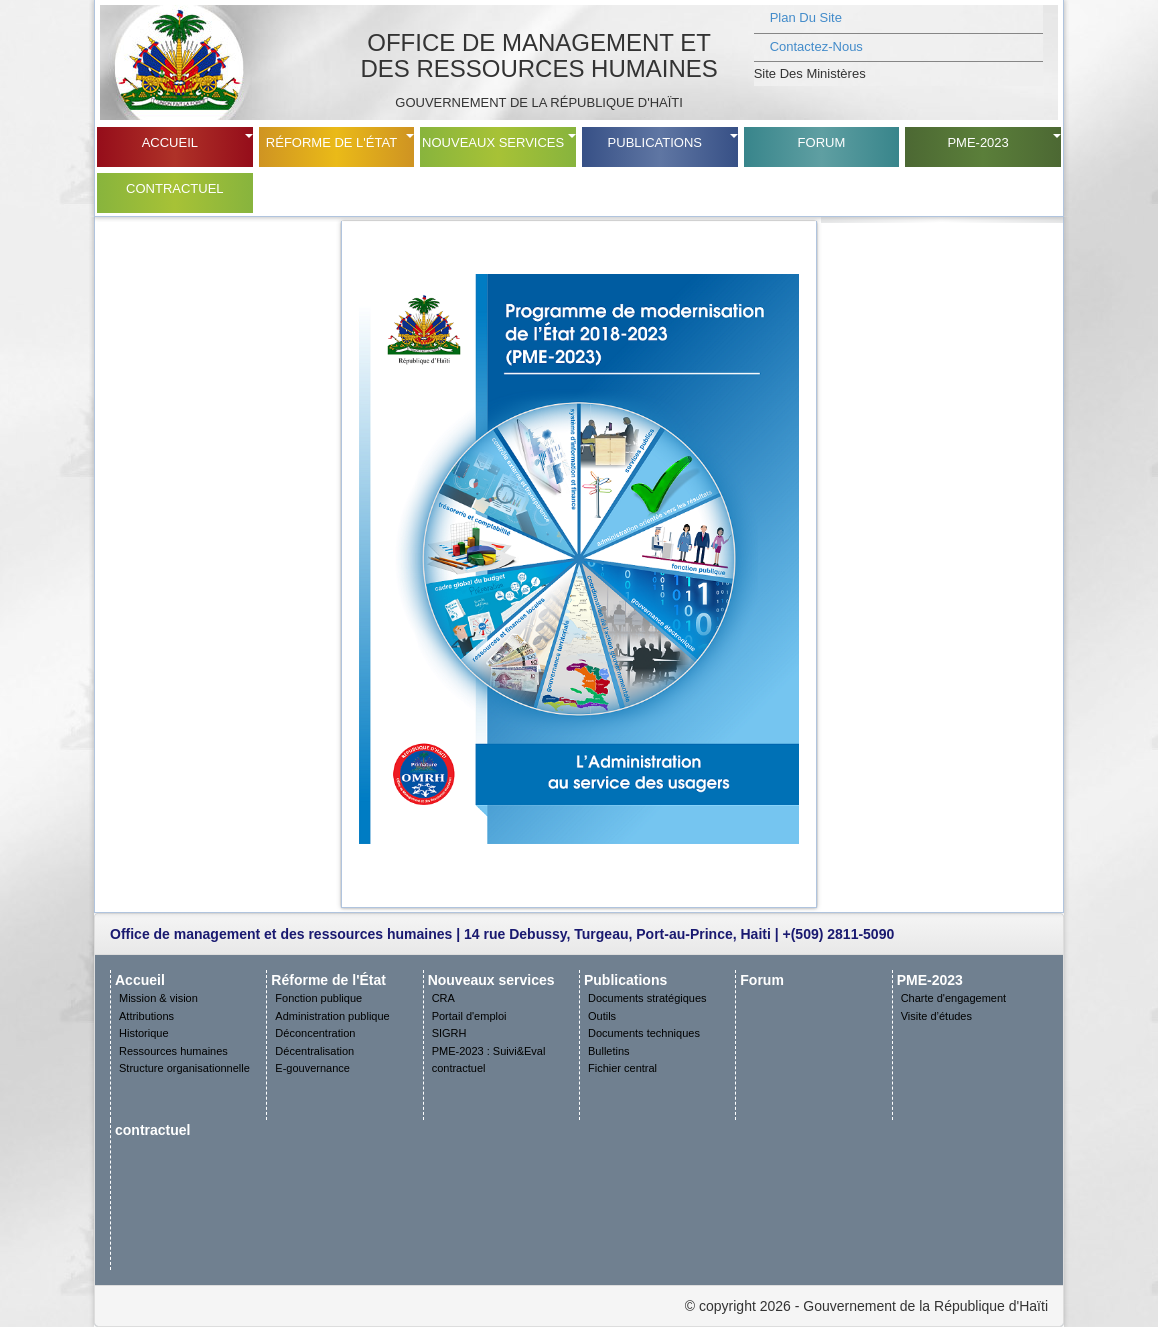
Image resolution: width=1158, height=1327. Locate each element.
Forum (822, 142)
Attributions (146, 1016)
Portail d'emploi (469, 1016)
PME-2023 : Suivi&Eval (489, 1051)
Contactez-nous (816, 46)
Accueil (170, 142)
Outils (602, 1016)
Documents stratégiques (647, 998)
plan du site (806, 17)
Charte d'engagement (953, 998)
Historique (144, 1033)
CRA (443, 998)
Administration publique (332, 1016)
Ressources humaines (173, 1051)
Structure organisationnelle (184, 1068)
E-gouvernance (312, 1068)
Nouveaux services (493, 142)
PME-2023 (977, 142)
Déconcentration (315, 1033)
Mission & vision (158, 998)
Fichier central (622, 1068)
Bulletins (609, 1051)
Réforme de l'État (331, 142)
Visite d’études (936, 1016)
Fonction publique (318, 998)
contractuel (175, 188)
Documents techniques (644, 1033)
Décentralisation (314, 1051)
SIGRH (449, 1033)
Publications (655, 142)
